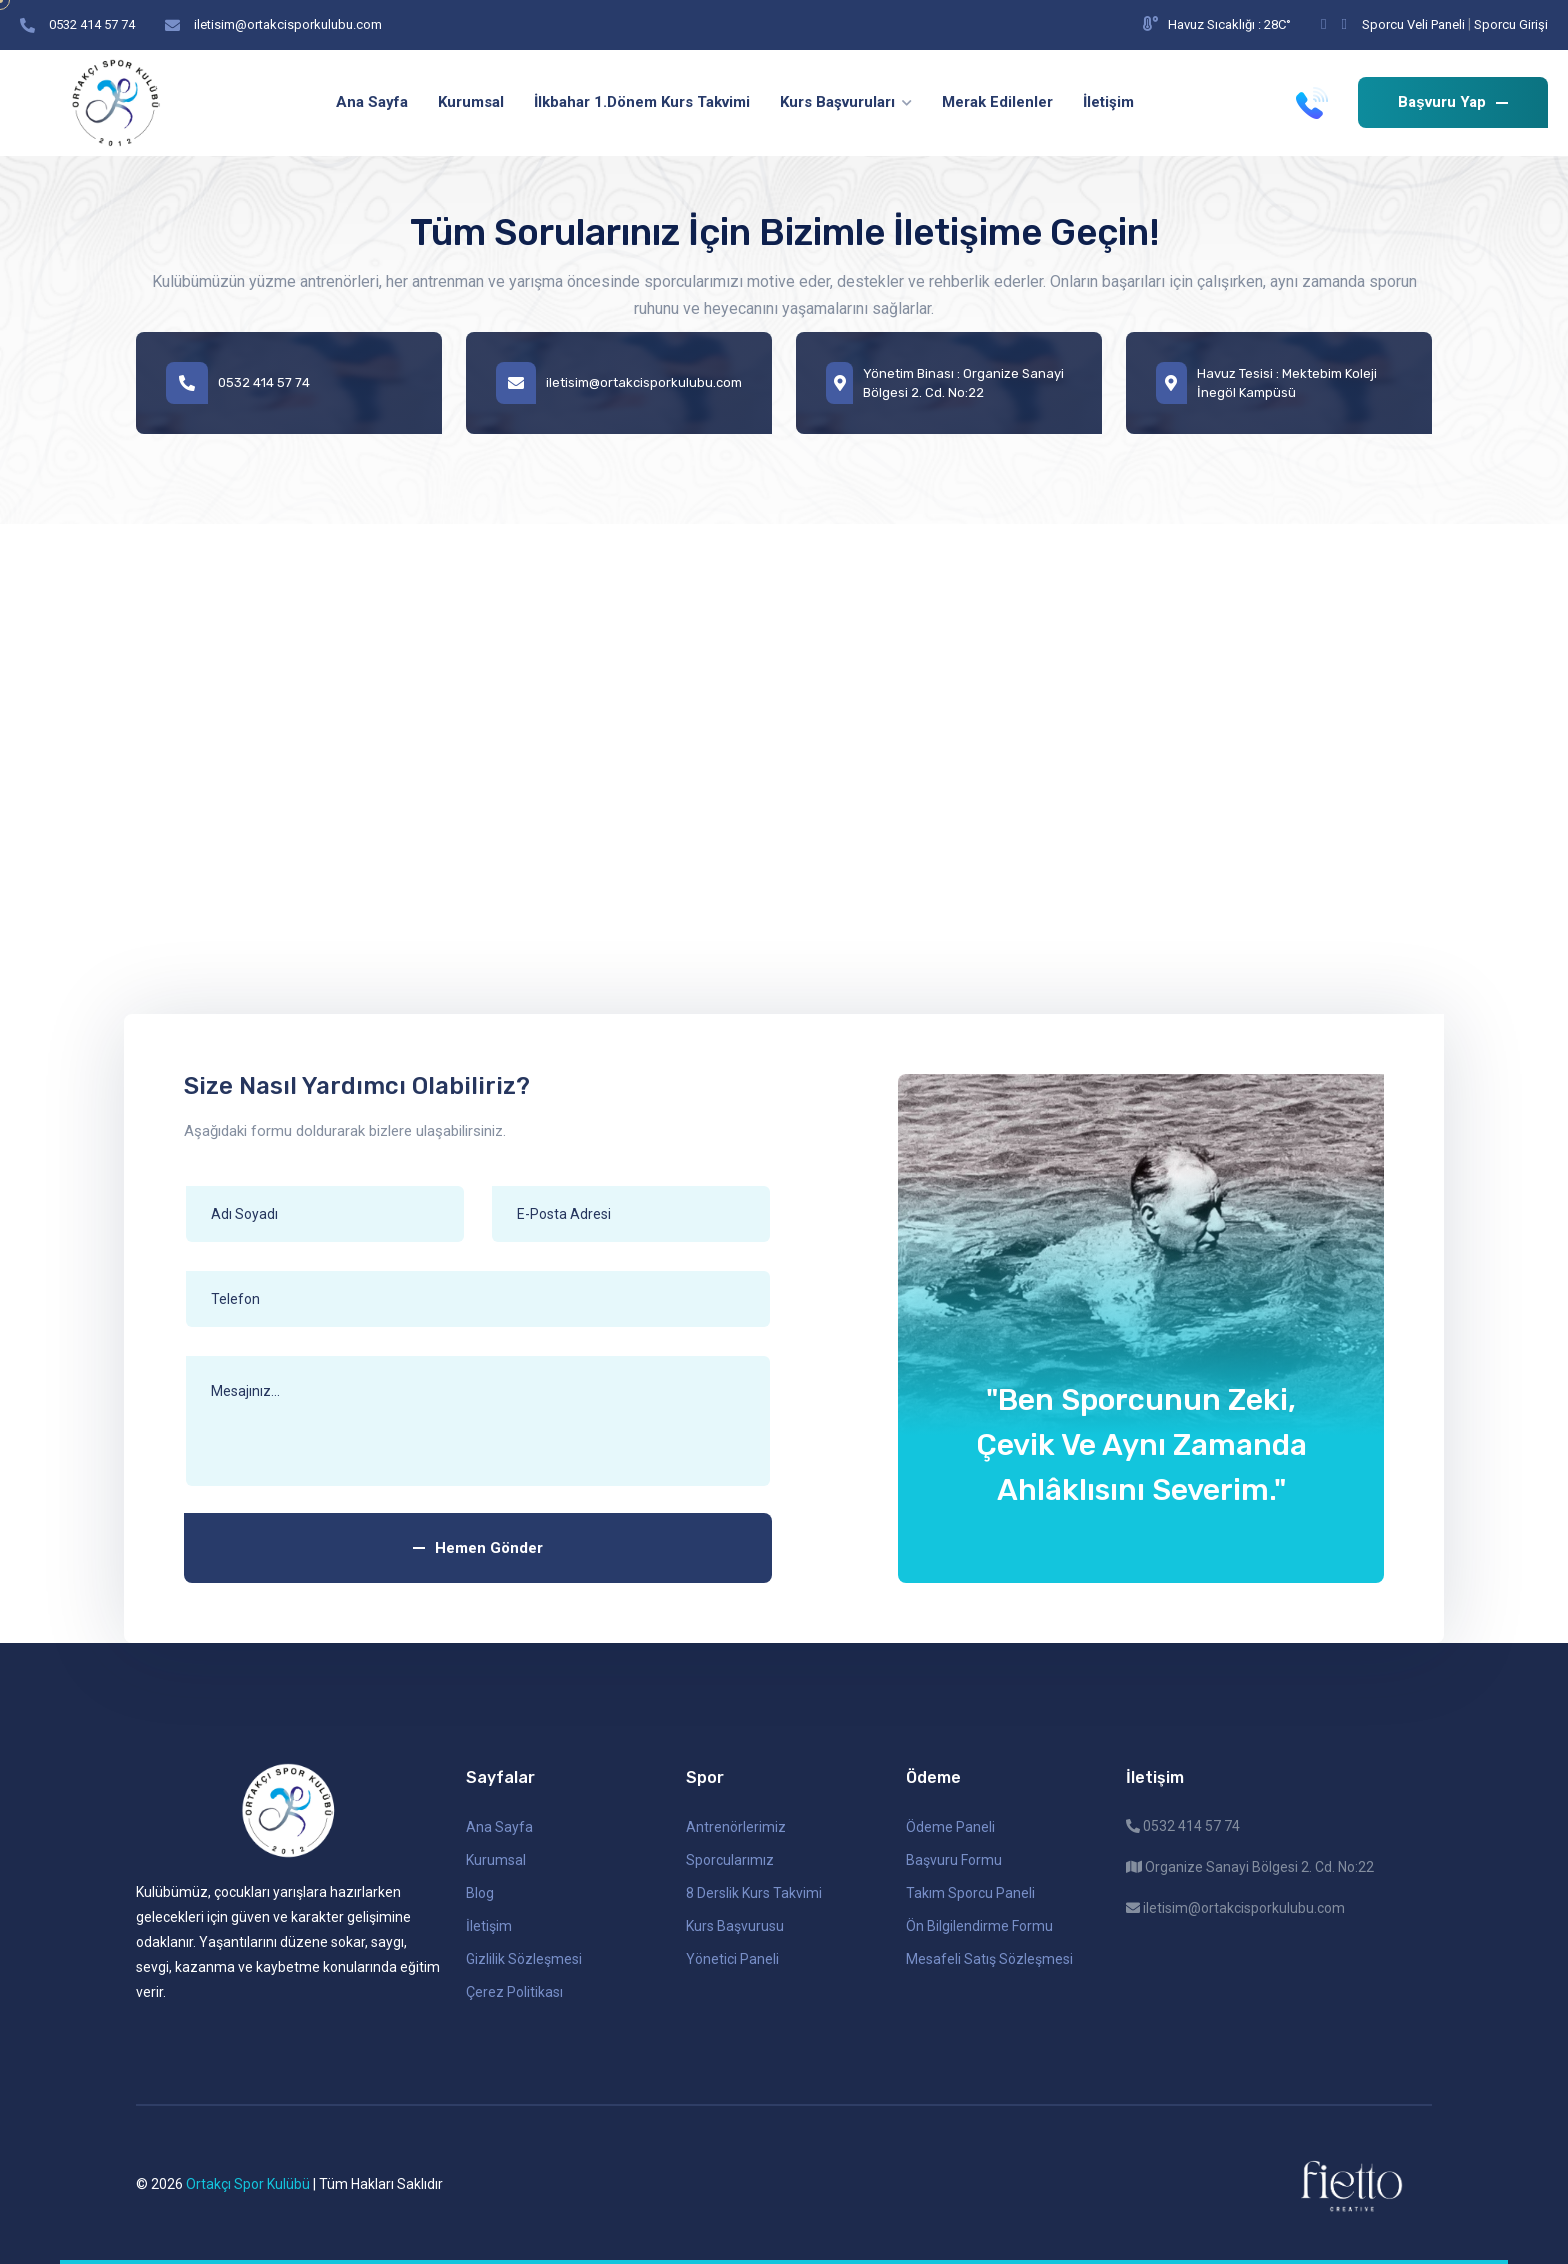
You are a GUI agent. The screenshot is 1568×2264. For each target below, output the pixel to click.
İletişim (489, 1926)
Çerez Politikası (514, 1992)
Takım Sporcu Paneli (970, 1893)
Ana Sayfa (499, 1827)
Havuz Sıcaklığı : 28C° (1217, 24)
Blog (480, 1893)
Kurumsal (496, 1860)
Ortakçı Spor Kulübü (248, 2184)
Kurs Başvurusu (735, 1926)
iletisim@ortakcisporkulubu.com (288, 24)
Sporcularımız (730, 1860)
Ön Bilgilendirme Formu (979, 1926)
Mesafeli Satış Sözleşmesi (989, 1959)
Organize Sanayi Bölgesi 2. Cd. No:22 (1250, 1867)
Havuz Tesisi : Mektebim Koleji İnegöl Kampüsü (1266, 383)
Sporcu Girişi (1511, 24)
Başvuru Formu (954, 1860)
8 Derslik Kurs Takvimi (754, 1893)
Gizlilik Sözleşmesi (524, 1959)
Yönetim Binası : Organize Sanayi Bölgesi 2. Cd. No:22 (945, 383)
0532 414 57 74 (92, 24)
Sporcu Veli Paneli (1413, 24)
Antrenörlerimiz (736, 1827)
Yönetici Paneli (732, 1959)
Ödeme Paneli (950, 1827)
